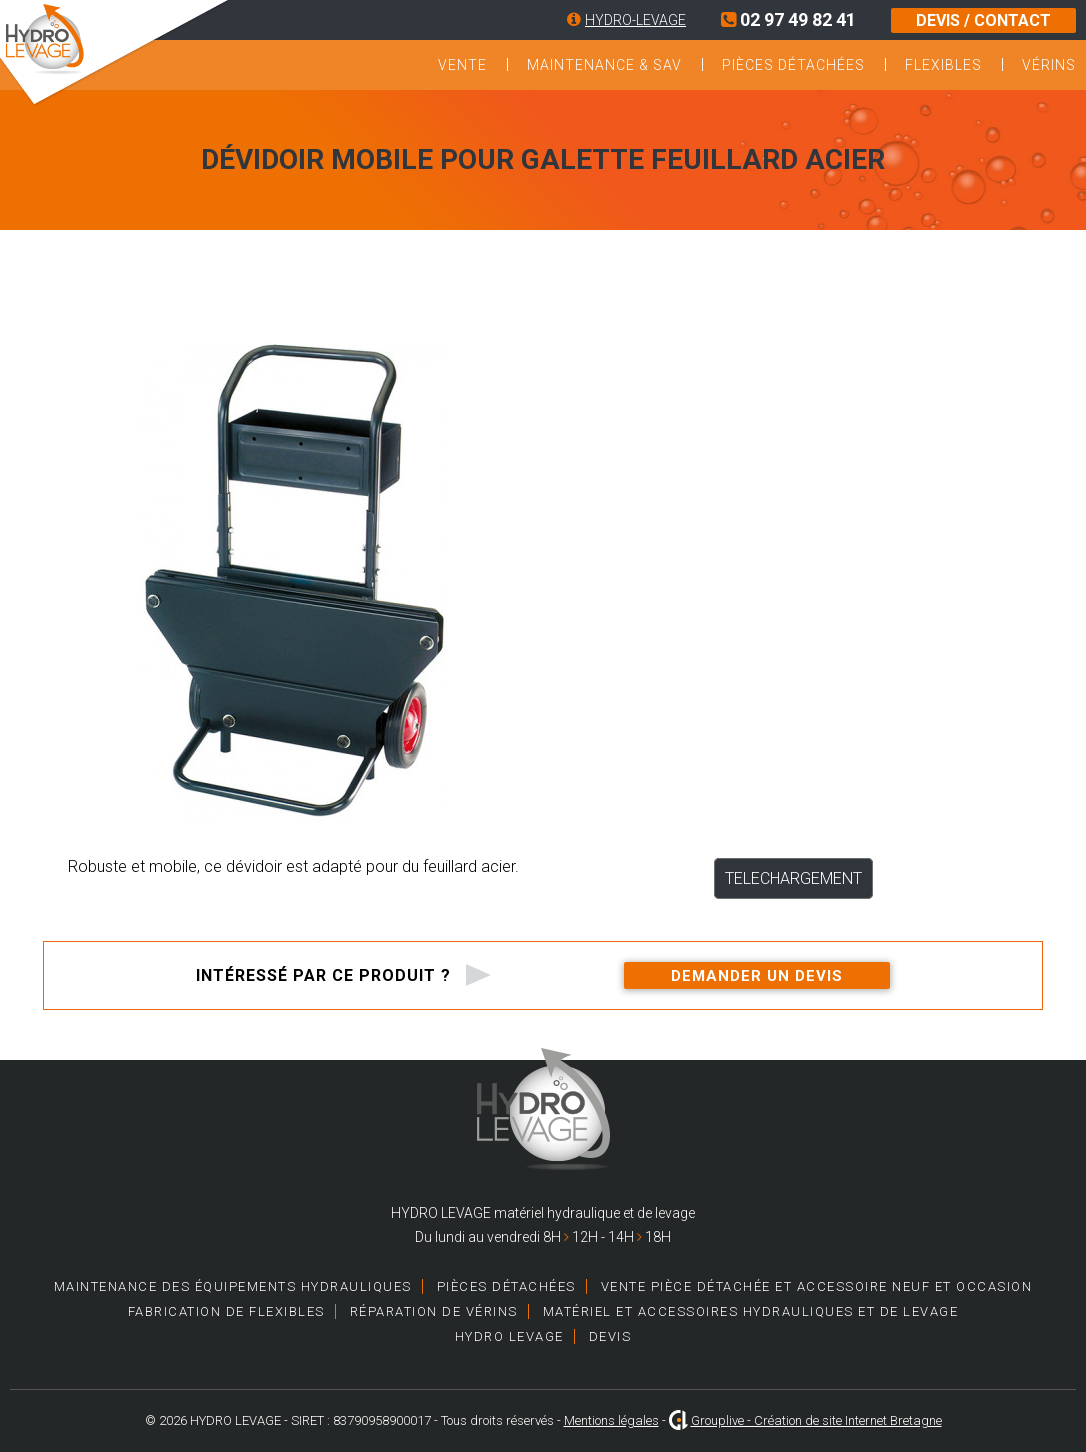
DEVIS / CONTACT (983, 20)
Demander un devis (757, 976)
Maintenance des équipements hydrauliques (233, 1286)
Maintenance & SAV (604, 65)
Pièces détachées (793, 65)
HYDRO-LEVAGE (635, 20)
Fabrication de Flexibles (226, 1311)
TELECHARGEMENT (793, 878)
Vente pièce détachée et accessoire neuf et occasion (817, 1286)
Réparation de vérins (434, 1311)
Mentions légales (611, 1420)
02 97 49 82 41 (788, 19)
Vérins (1049, 65)
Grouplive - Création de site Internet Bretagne (816, 1420)
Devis (610, 1336)
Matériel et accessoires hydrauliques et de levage (751, 1311)
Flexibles (943, 65)
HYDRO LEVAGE (509, 1336)
